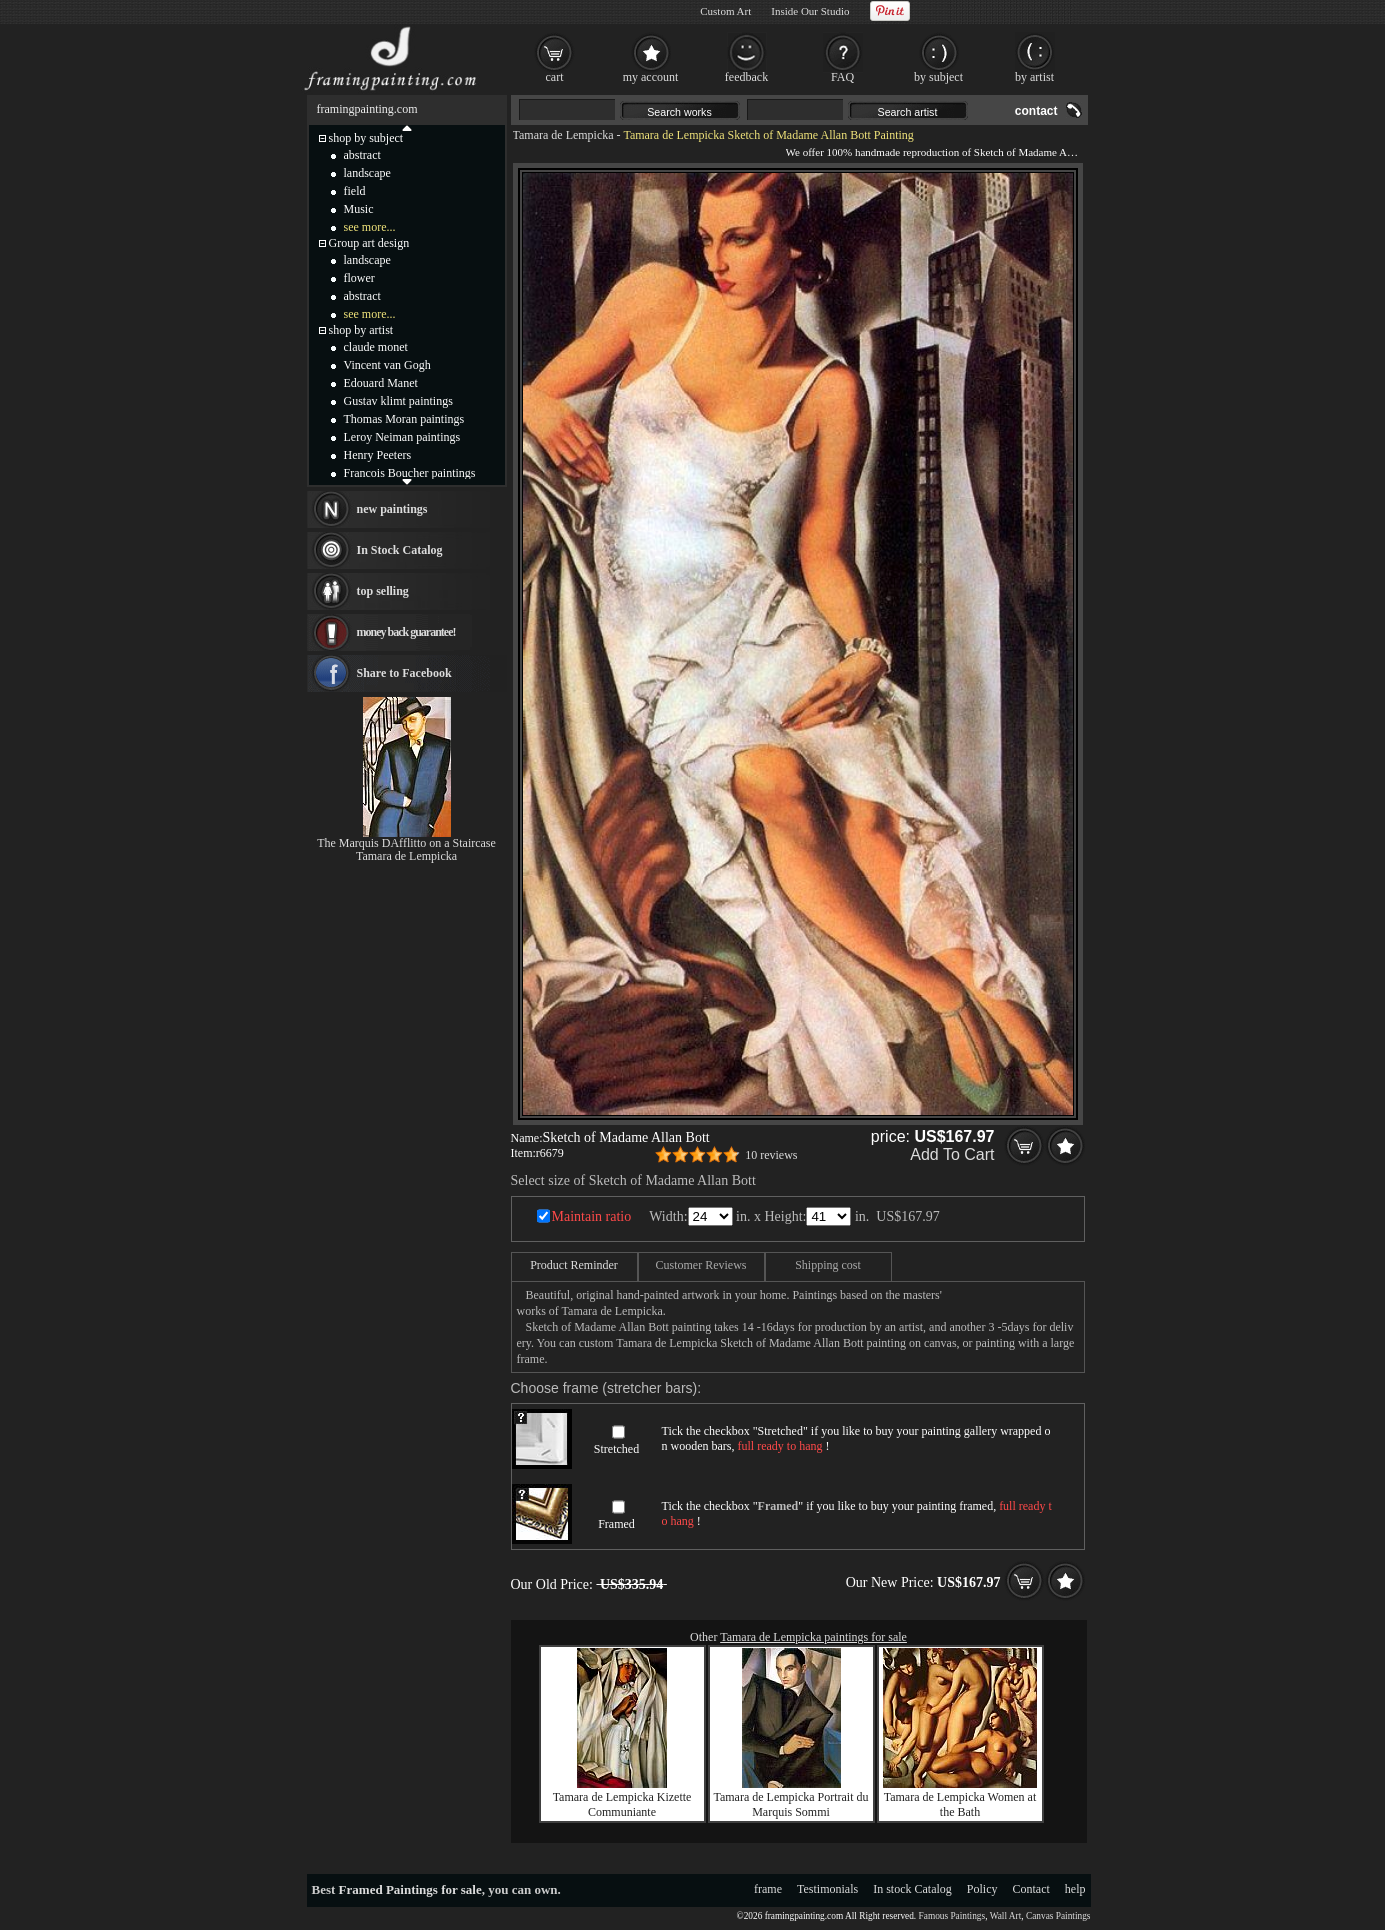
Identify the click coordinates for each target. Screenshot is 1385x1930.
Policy (982, 1889)
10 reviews (771, 1155)
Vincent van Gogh (387, 365)
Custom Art (725, 11)
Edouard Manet (381, 383)
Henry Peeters (378, 455)
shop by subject (366, 138)
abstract (362, 155)
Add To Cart (952, 1154)
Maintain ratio (592, 1216)
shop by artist (361, 330)
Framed (616, 1524)
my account (651, 77)
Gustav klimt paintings (398, 401)
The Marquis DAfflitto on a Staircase (406, 843)
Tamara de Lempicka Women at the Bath (960, 1804)
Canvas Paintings (1058, 1916)
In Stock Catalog (400, 550)
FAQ (842, 77)
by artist (1034, 77)
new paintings (392, 509)
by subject (938, 77)
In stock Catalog (912, 1889)
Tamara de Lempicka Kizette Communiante (622, 1804)
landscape (367, 173)
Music (359, 209)
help (1075, 1889)
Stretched (616, 1449)
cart (555, 77)
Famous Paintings (952, 1916)
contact (1036, 111)
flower (359, 278)
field (355, 191)
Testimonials (827, 1889)
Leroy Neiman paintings (402, 437)
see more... (370, 227)
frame (768, 1889)
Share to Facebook (404, 673)
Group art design (369, 243)
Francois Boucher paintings (410, 473)
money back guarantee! (406, 632)
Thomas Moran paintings (404, 419)
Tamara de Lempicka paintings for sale (813, 1637)
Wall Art (1006, 1916)
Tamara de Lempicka (563, 135)
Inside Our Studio (810, 11)
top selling (383, 591)
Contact (1031, 1889)
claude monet (376, 347)
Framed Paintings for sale (410, 1889)
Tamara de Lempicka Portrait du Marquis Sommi (790, 1804)
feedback (746, 77)
